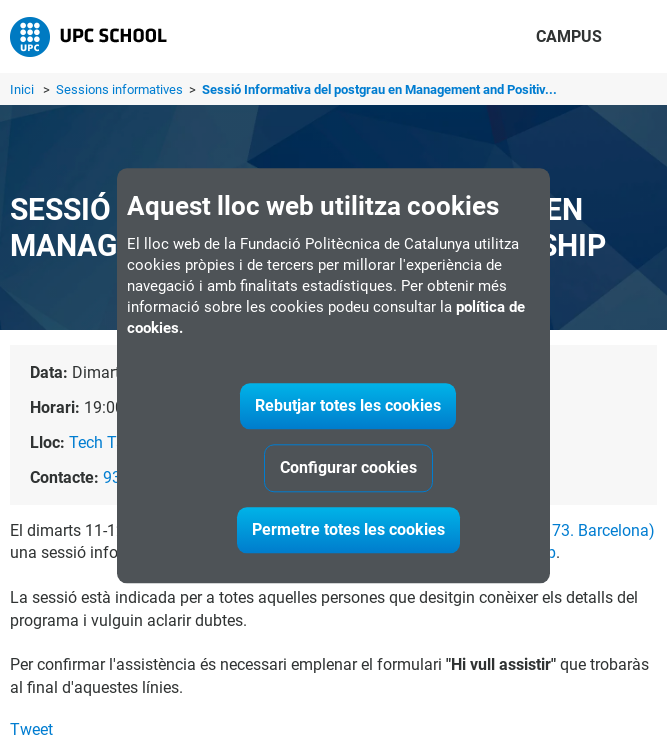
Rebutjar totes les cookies (348, 406)
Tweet (31, 729)
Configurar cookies (348, 468)
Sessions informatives (121, 89)
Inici (22, 89)
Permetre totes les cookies (348, 530)
